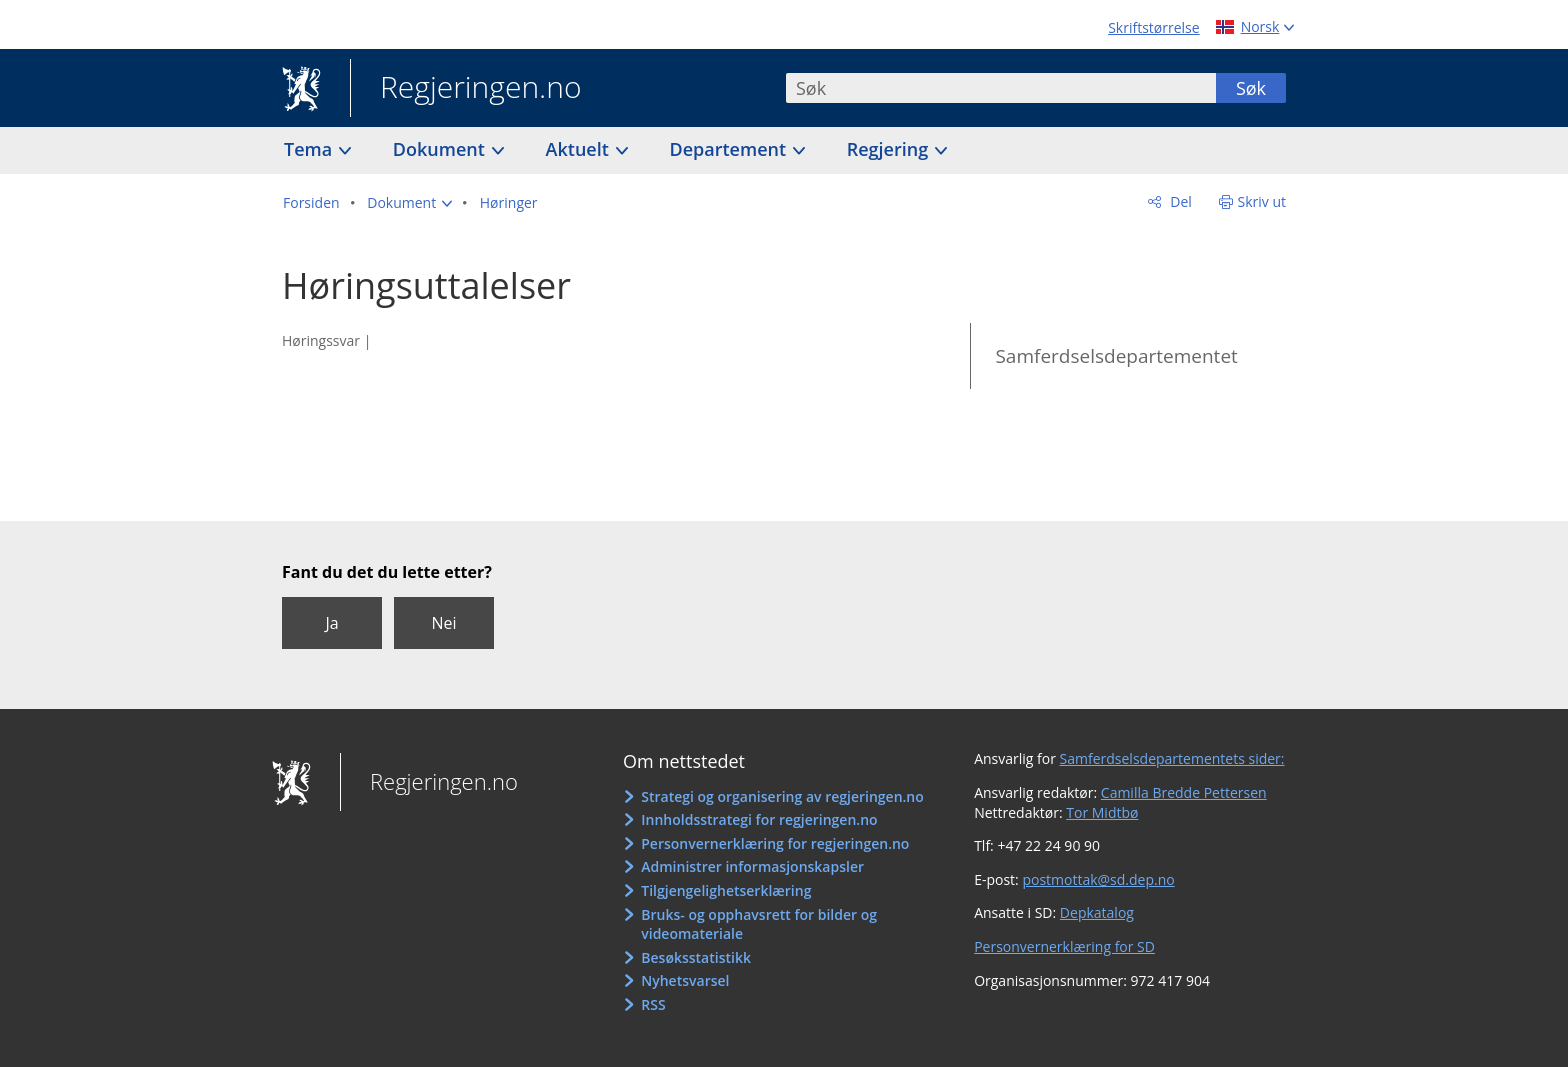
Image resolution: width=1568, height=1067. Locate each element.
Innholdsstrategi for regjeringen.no (759, 819)
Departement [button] (730, 149)
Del (1179, 201)
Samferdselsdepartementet (1116, 356)
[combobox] (1001, 88)
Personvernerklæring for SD (1064, 946)
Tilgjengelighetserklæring (726, 890)
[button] (409, 203)
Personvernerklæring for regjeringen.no (775, 843)
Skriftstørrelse (1153, 27)
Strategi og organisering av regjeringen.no (782, 796)
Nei (443, 623)
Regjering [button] (890, 149)
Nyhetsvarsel (685, 980)
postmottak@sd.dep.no (1098, 879)
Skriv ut (1262, 201)
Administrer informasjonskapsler (752, 866)
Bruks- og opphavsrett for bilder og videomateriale (759, 924)
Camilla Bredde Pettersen (1184, 792)
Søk (1251, 88)
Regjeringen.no (466, 89)
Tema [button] (310, 149)
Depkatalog (1097, 912)
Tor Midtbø (1102, 812)
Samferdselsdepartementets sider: (1172, 758)
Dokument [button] (441, 149)
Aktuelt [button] (580, 149)
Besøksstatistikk (696, 957)
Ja (331, 623)
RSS (653, 1004)
